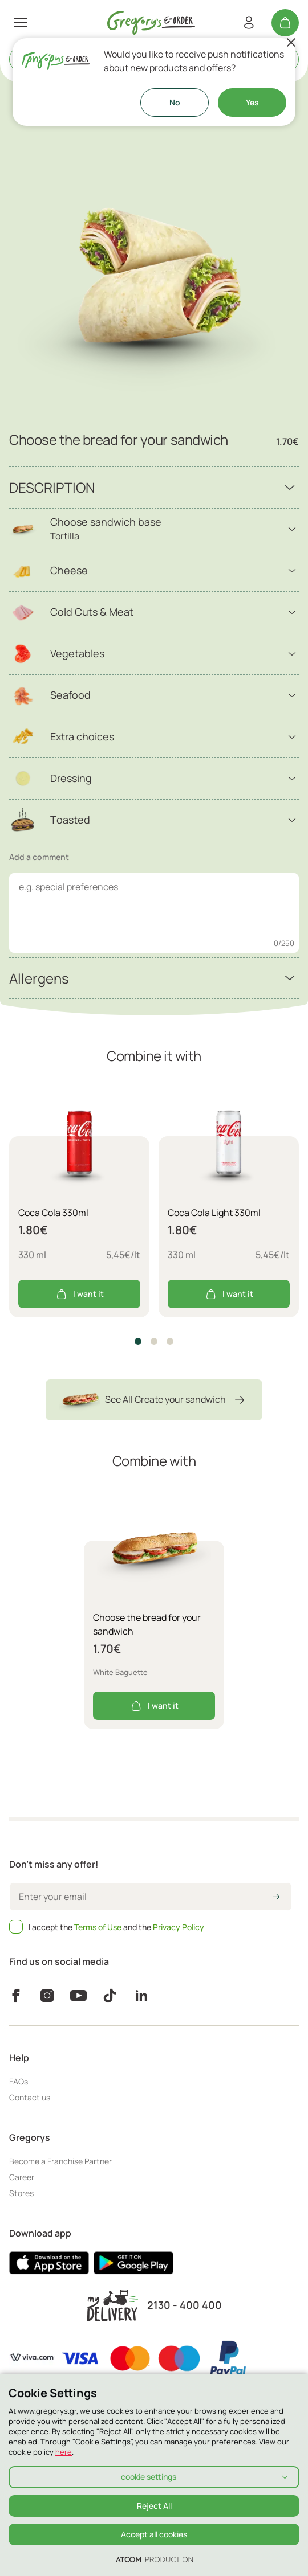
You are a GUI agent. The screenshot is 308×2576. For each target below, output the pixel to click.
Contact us (29, 2097)
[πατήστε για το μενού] (20, 23)
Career (21, 2177)
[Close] (291, 42)
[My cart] (285, 22)
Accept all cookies (154, 2534)
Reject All (154, 2505)
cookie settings (148, 2476)
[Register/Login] (249, 23)
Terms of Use (97, 1927)
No (174, 102)
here (63, 2452)
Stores (21, 2193)
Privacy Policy (178, 1927)
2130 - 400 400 (184, 2305)
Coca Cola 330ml (53, 1212)
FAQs (18, 2081)
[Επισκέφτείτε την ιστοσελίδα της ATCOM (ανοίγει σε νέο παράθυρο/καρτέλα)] (154, 2558)
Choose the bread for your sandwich (147, 1624)
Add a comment (39, 856)
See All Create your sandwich (154, 1399)
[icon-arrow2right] (276, 1898)
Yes (252, 102)
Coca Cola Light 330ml (214, 1212)
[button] (138, 1341)
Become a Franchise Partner (60, 2161)
